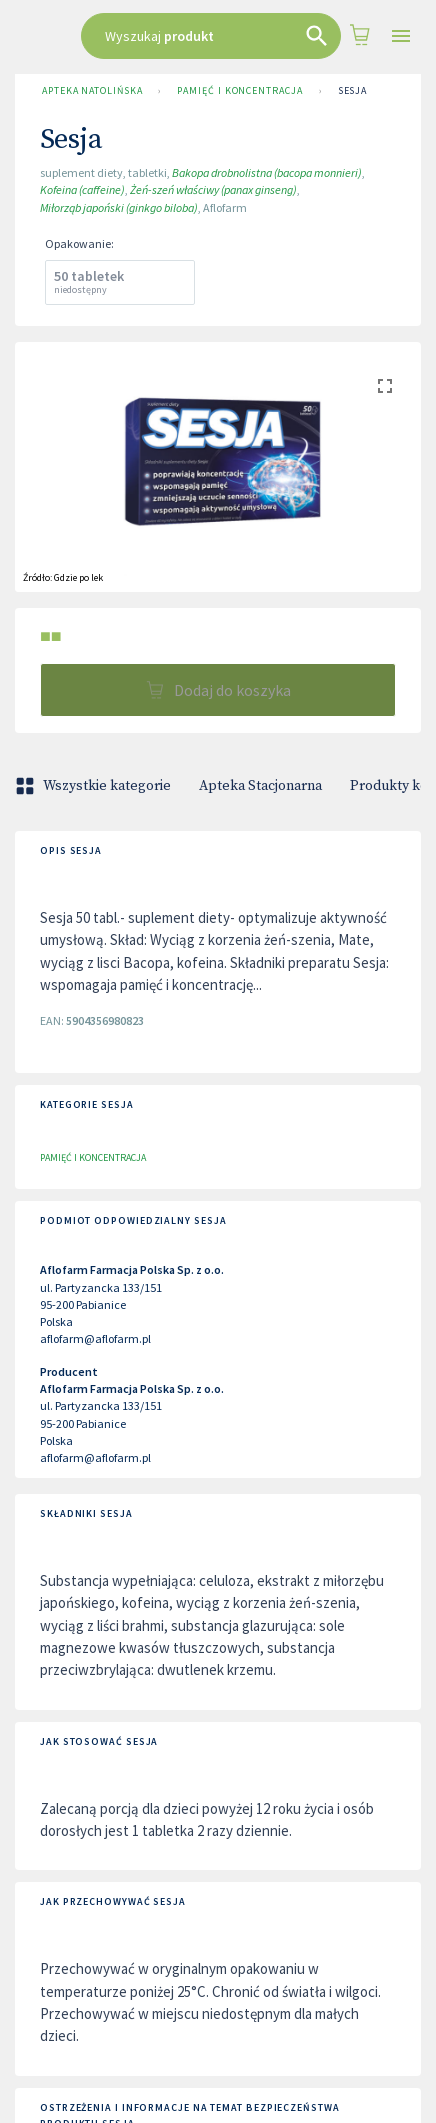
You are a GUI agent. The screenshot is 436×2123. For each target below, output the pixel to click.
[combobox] (211, 36)
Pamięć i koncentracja (239, 91)
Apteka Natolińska (92, 91)
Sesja (353, 91)
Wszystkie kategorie (95, 786)
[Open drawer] (401, 36)
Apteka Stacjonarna (260, 786)
